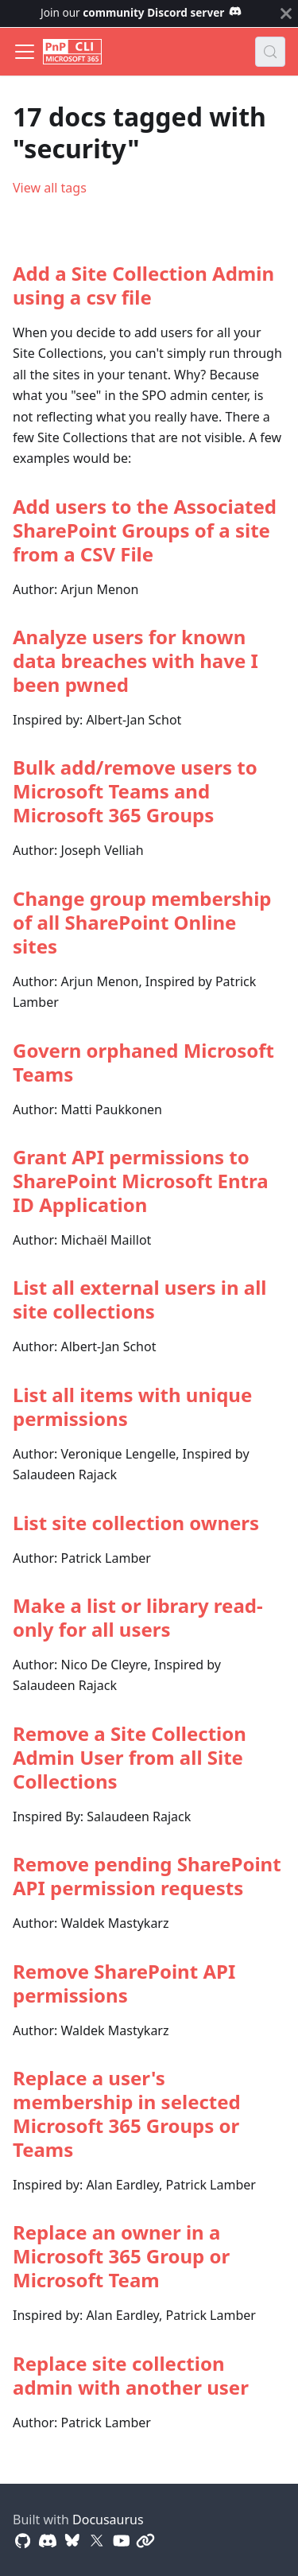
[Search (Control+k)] (270, 52)
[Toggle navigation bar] (25, 52)
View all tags (50, 187)
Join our (141, 12)
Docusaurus (108, 2519)
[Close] (286, 13)
